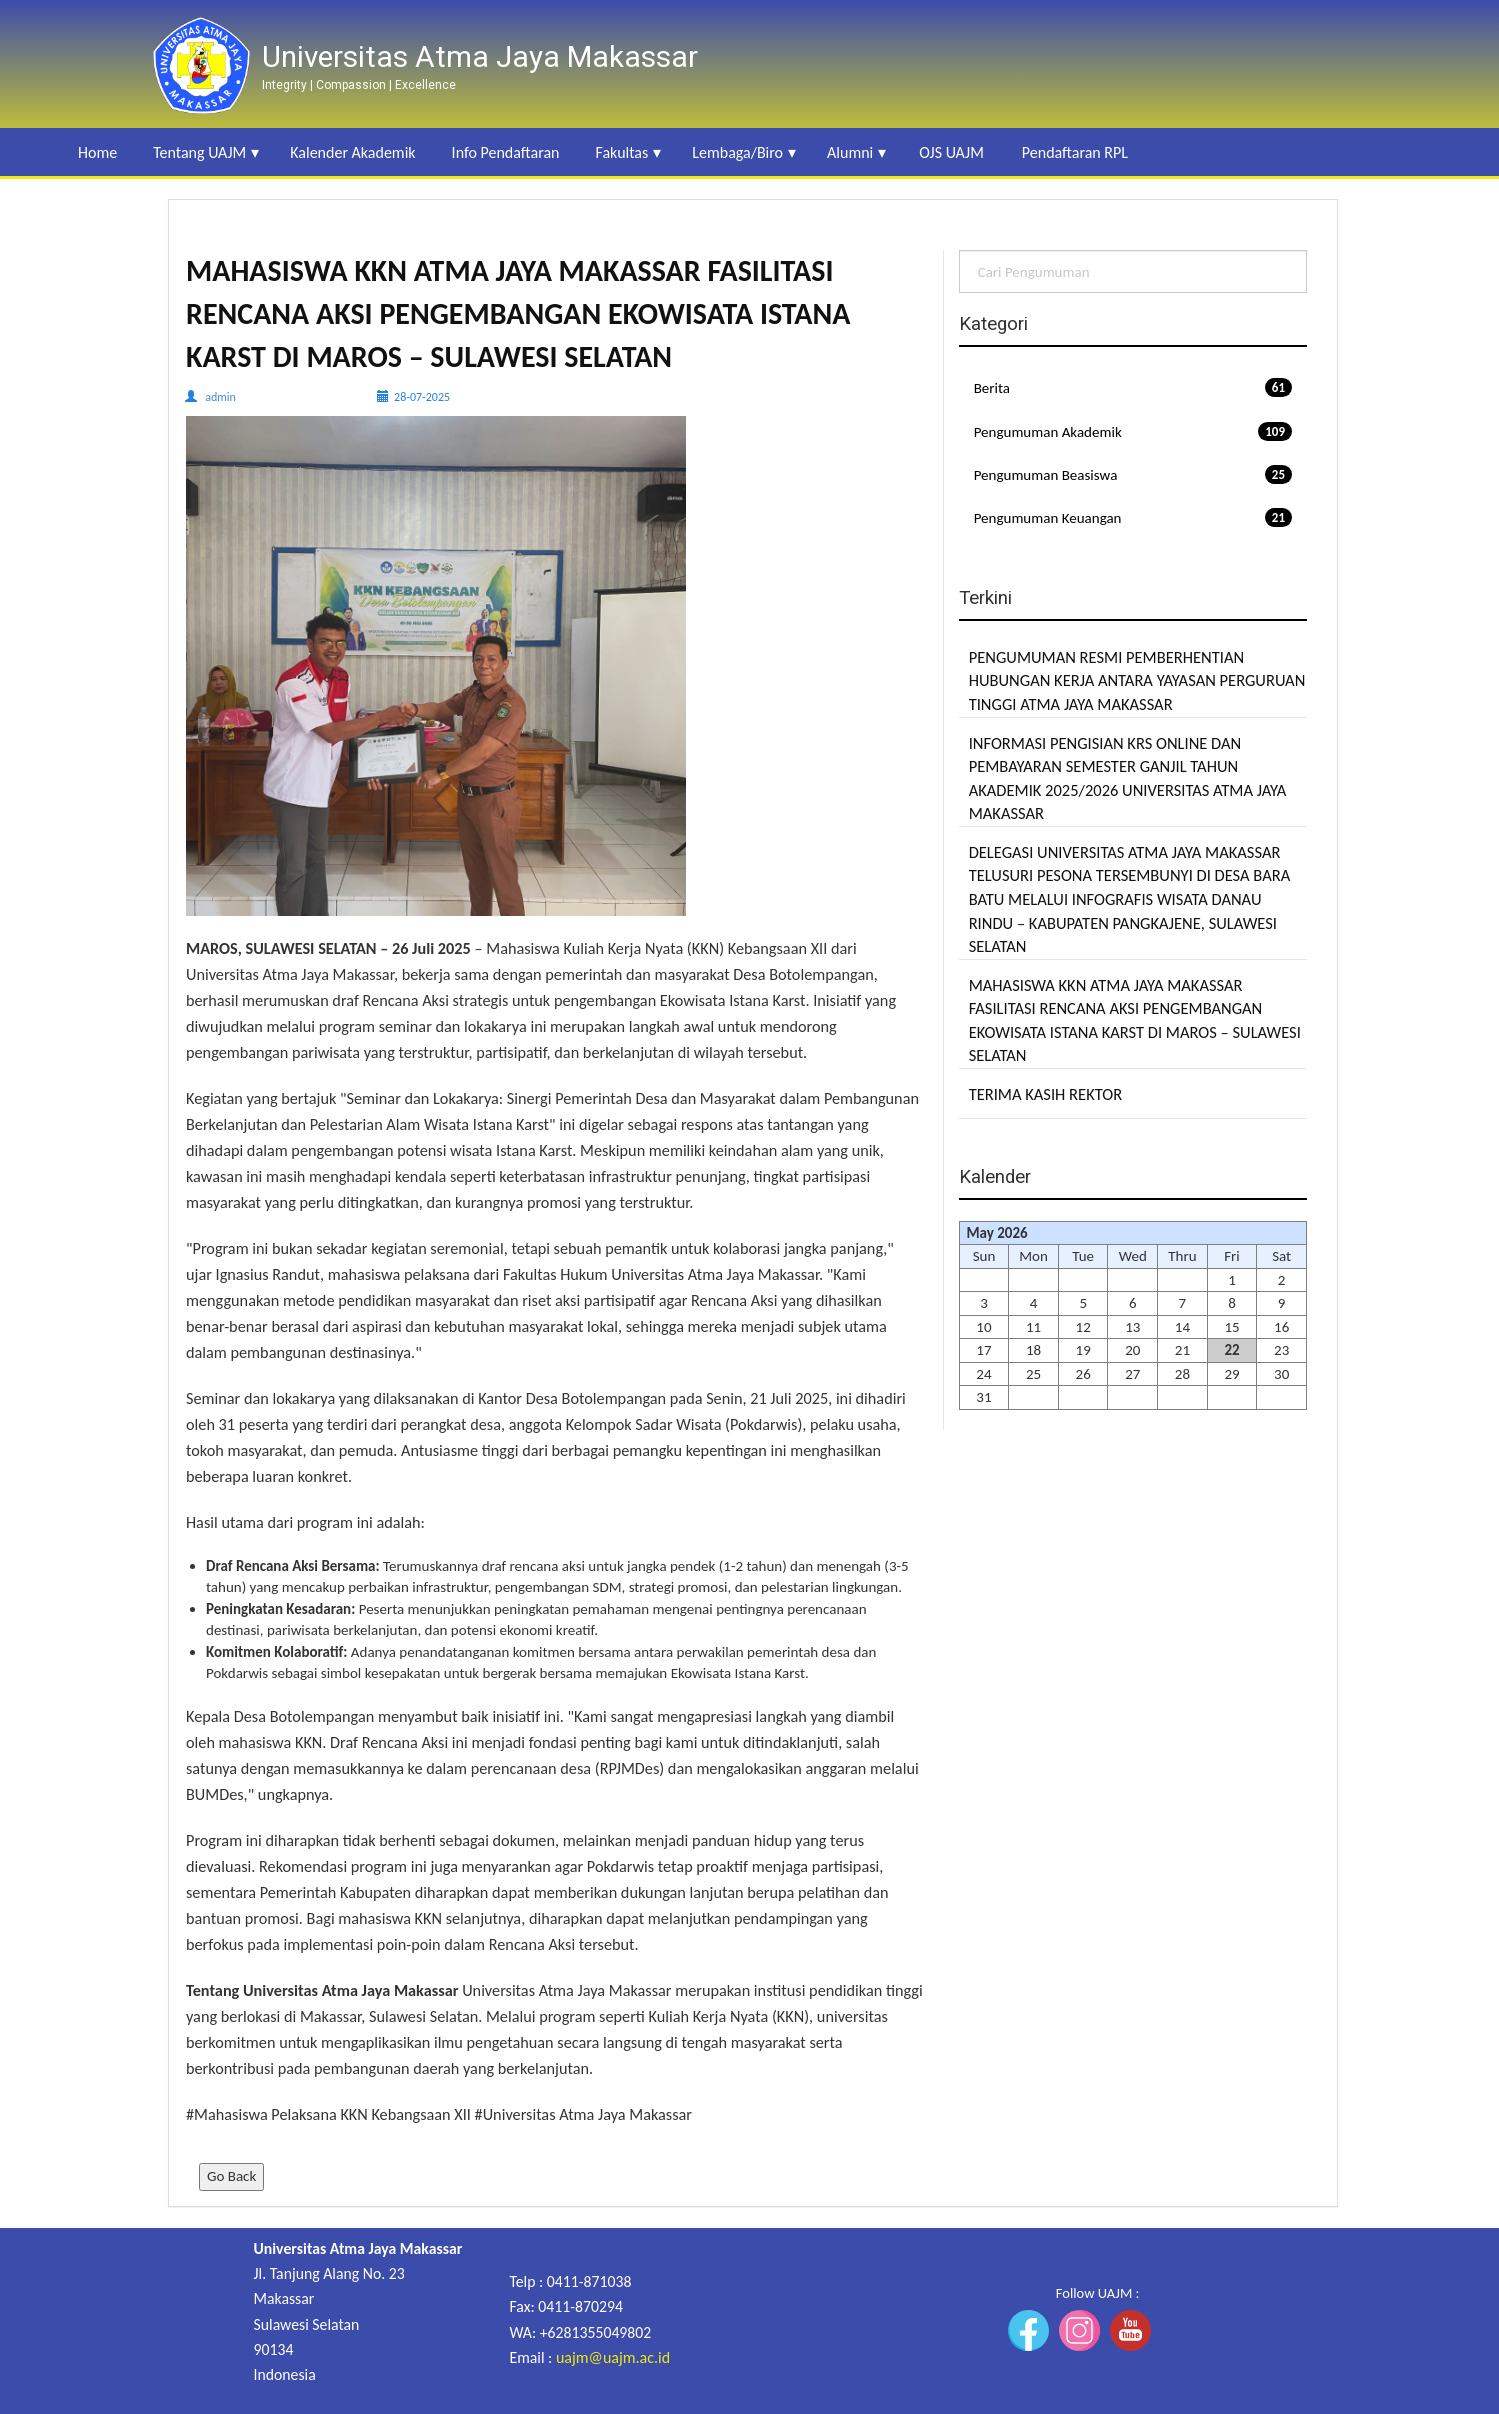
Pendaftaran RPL (1075, 152)
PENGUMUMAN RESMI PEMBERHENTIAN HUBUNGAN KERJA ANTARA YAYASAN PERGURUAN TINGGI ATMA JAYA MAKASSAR (1137, 680)
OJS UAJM (951, 152)
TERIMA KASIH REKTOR (1046, 1094)
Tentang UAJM (199, 152)
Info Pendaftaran (506, 152)
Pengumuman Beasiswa (1133, 474)
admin (220, 397)
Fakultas (621, 152)
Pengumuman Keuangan (1133, 517)
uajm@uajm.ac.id (613, 2357)
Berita (1133, 387)
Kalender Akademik (352, 152)
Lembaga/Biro (737, 152)
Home (97, 152)
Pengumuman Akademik (1133, 431)
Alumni (850, 152)
